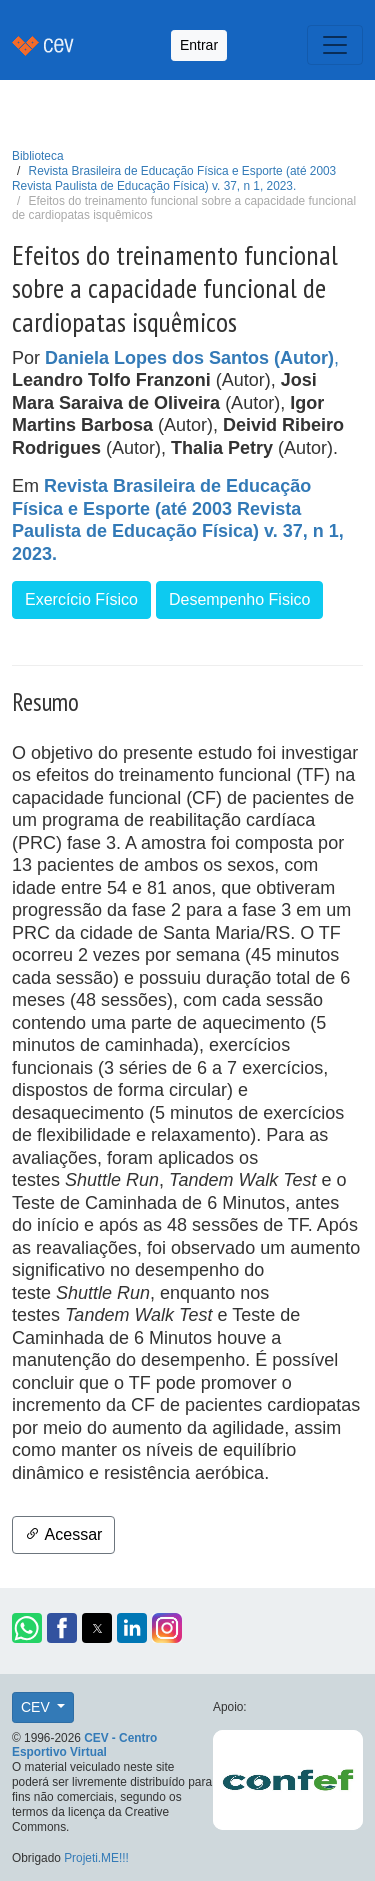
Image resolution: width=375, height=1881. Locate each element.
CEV (37, 1707)
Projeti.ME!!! (96, 1858)
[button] (27, 1628)
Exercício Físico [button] (81, 599)
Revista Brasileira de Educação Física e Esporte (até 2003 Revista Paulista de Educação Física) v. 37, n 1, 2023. (174, 178)
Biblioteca (38, 156)
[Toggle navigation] (335, 45)
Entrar (199, 45)
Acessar (63, 1534)
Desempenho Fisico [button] (239, 599)
